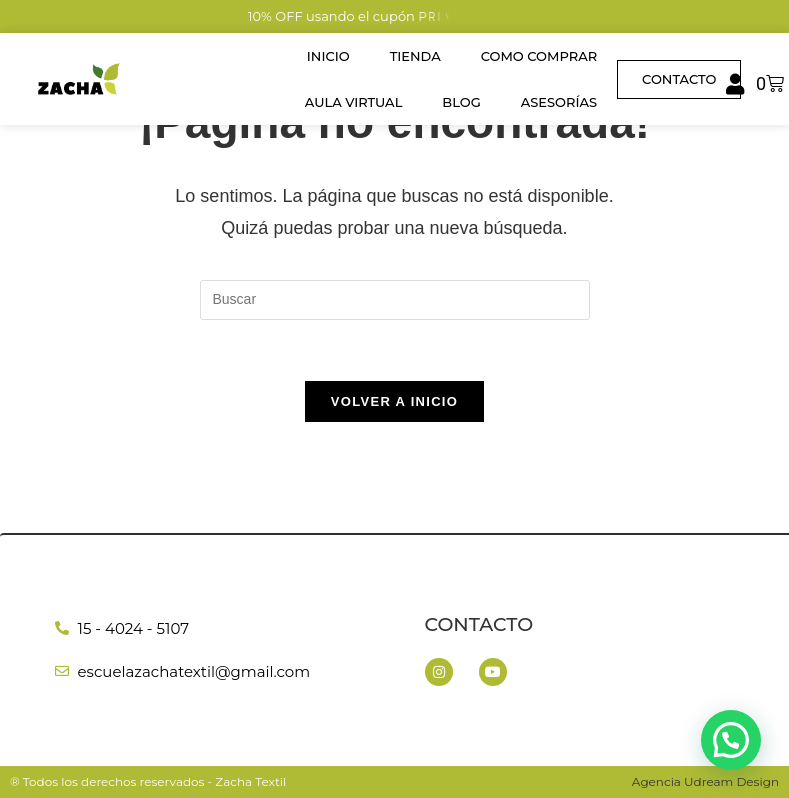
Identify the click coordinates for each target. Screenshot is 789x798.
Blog (461, 102)
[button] (731, 741)
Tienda (415, 56)
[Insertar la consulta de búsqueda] (395, 300)
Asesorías (559, 102)
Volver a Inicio (394, 401)
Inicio (328, 56)
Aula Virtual (354, 102)
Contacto (479, 624)
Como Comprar (539, 56)
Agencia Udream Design (705, 781)
